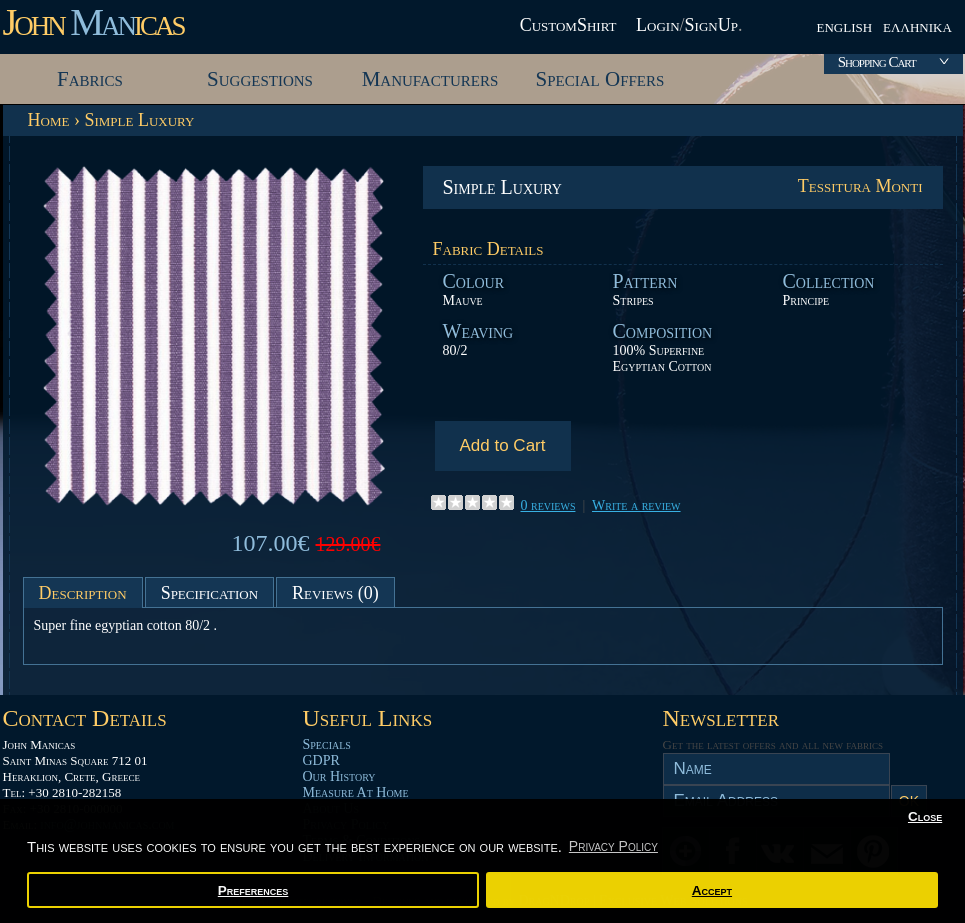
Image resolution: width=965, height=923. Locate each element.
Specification (209, 593)
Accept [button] (712, 890)
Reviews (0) (335, 593)
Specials (327, 744)
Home (49, 120)
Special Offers (600, 79)
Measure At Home (356, 792)
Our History (339, 776)
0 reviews (548, 505)
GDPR (321, 760)
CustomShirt (568, 25)
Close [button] (925, 816)
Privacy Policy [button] (613, 846)
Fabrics (90, 79)
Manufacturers (430, 79)
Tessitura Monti (860, 186)
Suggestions (260, 79)
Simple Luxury (139, 120)
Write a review (636, 505)
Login (658, 25)
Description (83, 593)
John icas (93, 22)
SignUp (711, 25)
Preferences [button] (253, 890)
